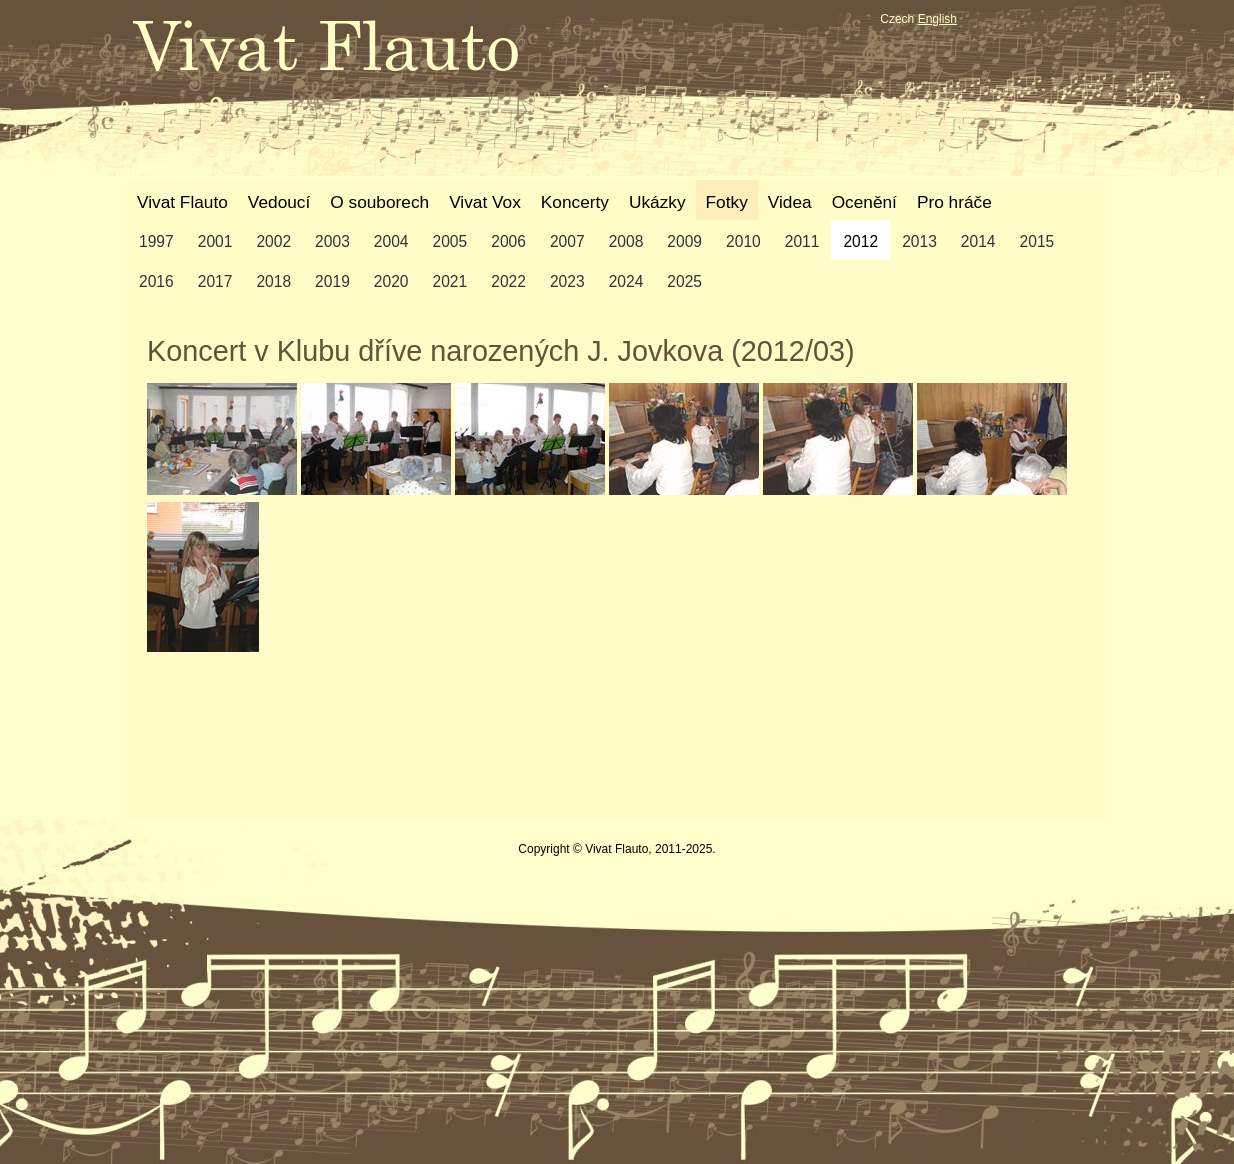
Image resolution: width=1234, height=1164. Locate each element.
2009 (684, 241)
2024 (626, 281)
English (937, 19)
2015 (1037, 241)
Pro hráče (954, 202)
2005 (450, 241)
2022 (508, 281)
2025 (684, 281)
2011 (802, 241)
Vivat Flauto (182, 202)
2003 (332, 241)
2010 (743, 241)
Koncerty (575, 202)
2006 (508, 241)
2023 (567, 281)
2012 (860, 241)
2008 (626, 241)
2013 (919, 241)
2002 (273, 241)
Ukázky (657, 202)
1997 (156, 241)
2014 (978, 241)
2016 (156, 281)
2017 (215, 281)
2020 (391, 281)
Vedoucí (279, 202)
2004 (391, 241)
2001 (215, 241)
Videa (790, 202)
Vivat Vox (485, 202)
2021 (450, 281)
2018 (273, 281)
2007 (567, 241)
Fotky (727, 202)
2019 (332, 281)
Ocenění (864, 202)
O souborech (379, 202)
